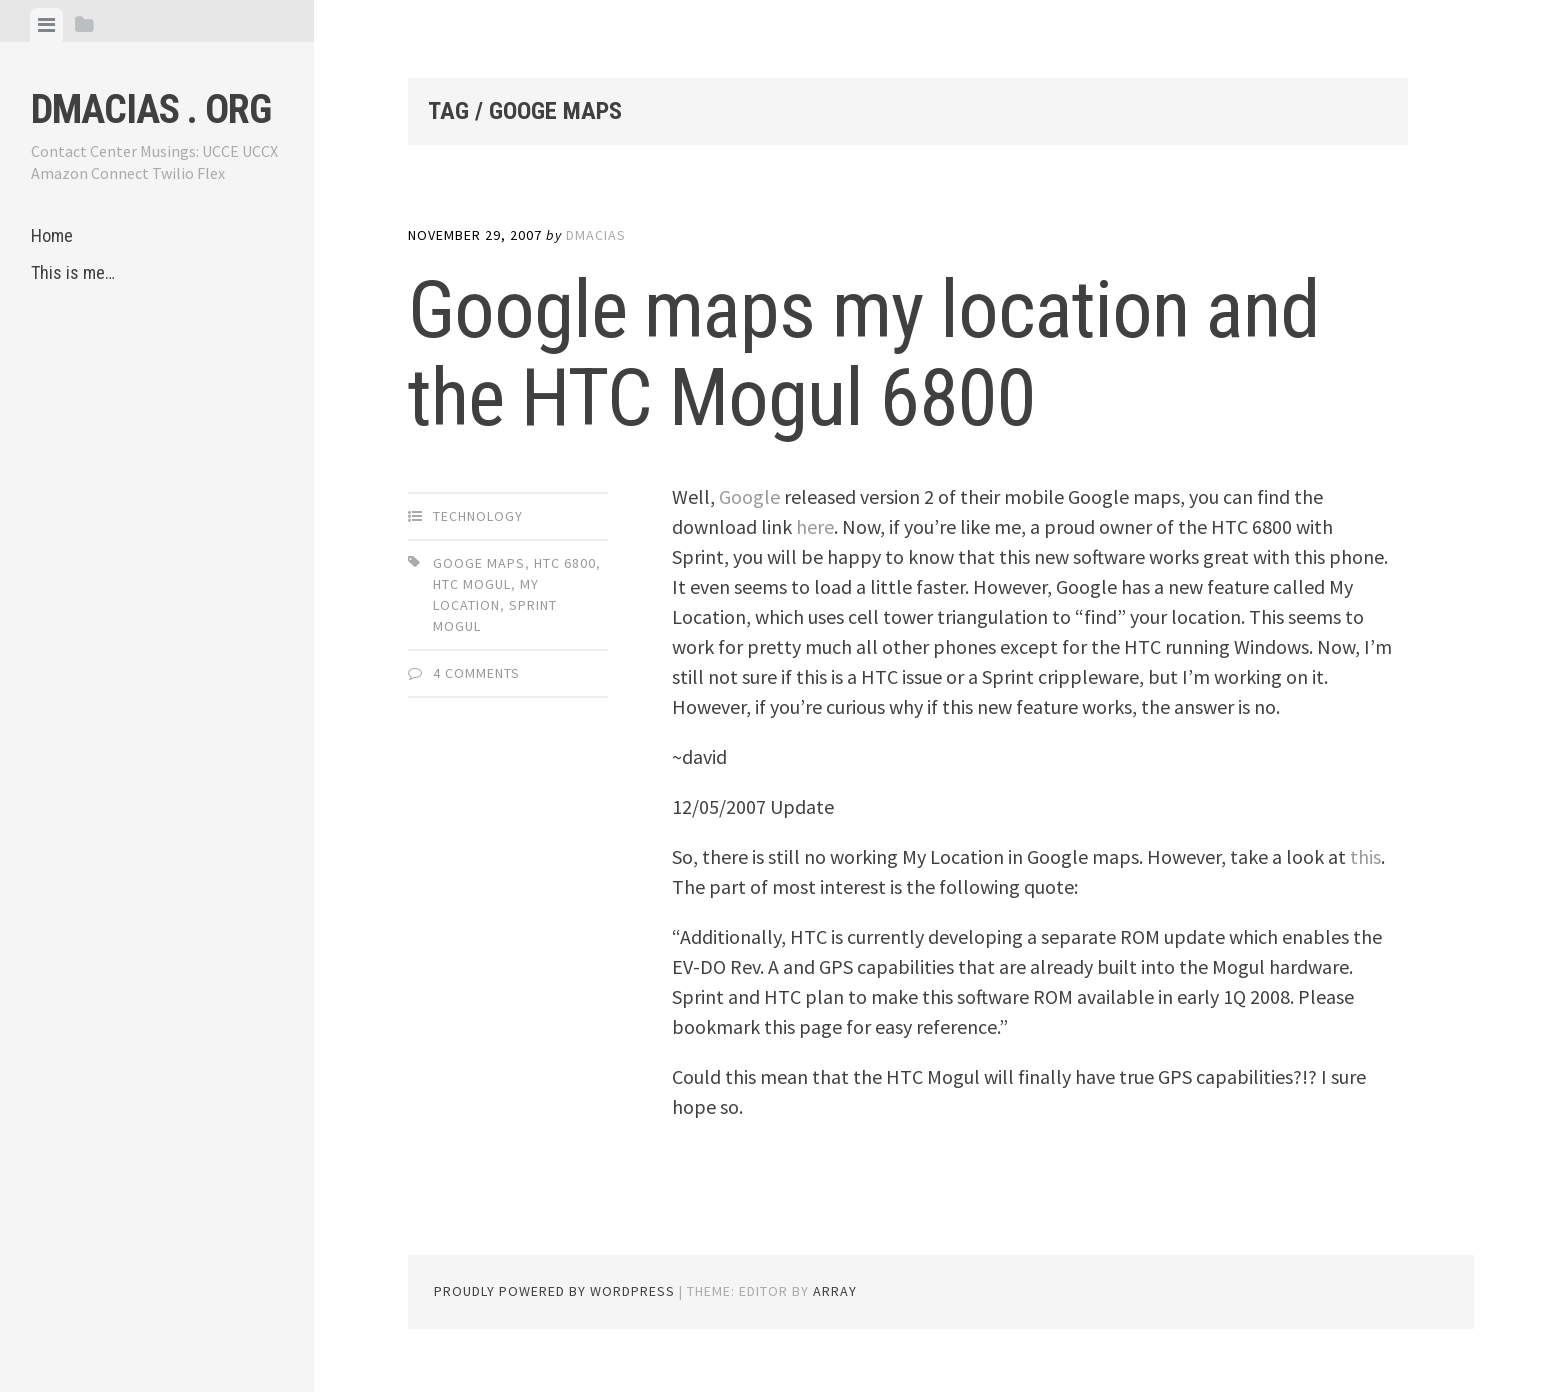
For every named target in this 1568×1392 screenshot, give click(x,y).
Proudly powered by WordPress (554, 1291)
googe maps (479, 563)
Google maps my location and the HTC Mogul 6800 (863, 354)
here (815, 526)
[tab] (46, 25)
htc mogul (472, 584)
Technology (478, 516)
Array (835, 1291)
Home (52, 235)
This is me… (73, 272)
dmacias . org (151, 109)
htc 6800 (565, 563)
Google (749, 496)
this (1365, 856)
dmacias (596, 235)
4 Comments (476, 673)
